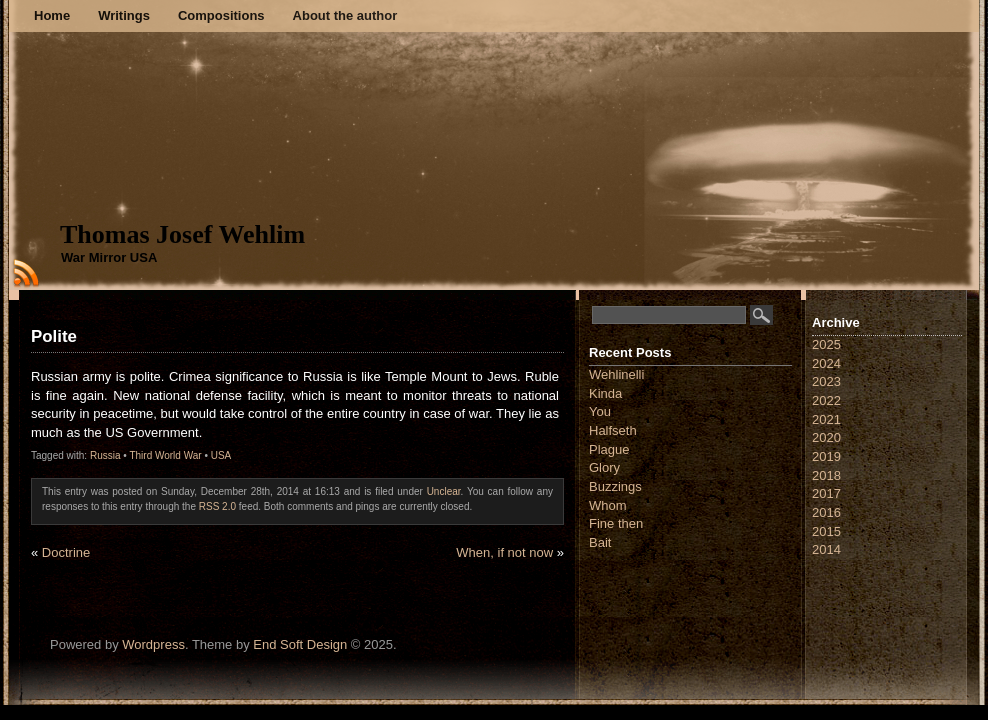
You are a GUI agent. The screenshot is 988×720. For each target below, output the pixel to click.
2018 (826, 475)
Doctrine (66, 552)
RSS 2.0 (217, 506)
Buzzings (615, 486)
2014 (826, 549)
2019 (826, 456)
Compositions (221, 15)
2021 (826, 419)
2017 (826, 493)
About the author (345, 15)
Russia (105, 455)
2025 (826, 344)
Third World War (165, 455)
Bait (600, 542)
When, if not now (504, 552)
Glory (604, 467)
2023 (826, 381)
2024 (826, 363)
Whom (608, 505)
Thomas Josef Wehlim (182, 234)
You (600, 411)
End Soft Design (300, 644)
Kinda (605, 393)
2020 (826, 437)
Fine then (616, 523)
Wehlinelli (616, 374)
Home (52, 15)
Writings (124, 15)
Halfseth (613, 430)
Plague (609, 449)
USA (221, 455)
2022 (826, 400)
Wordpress (153, 644)
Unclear (444, 491)
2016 (826, 512)
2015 (826, 531)
